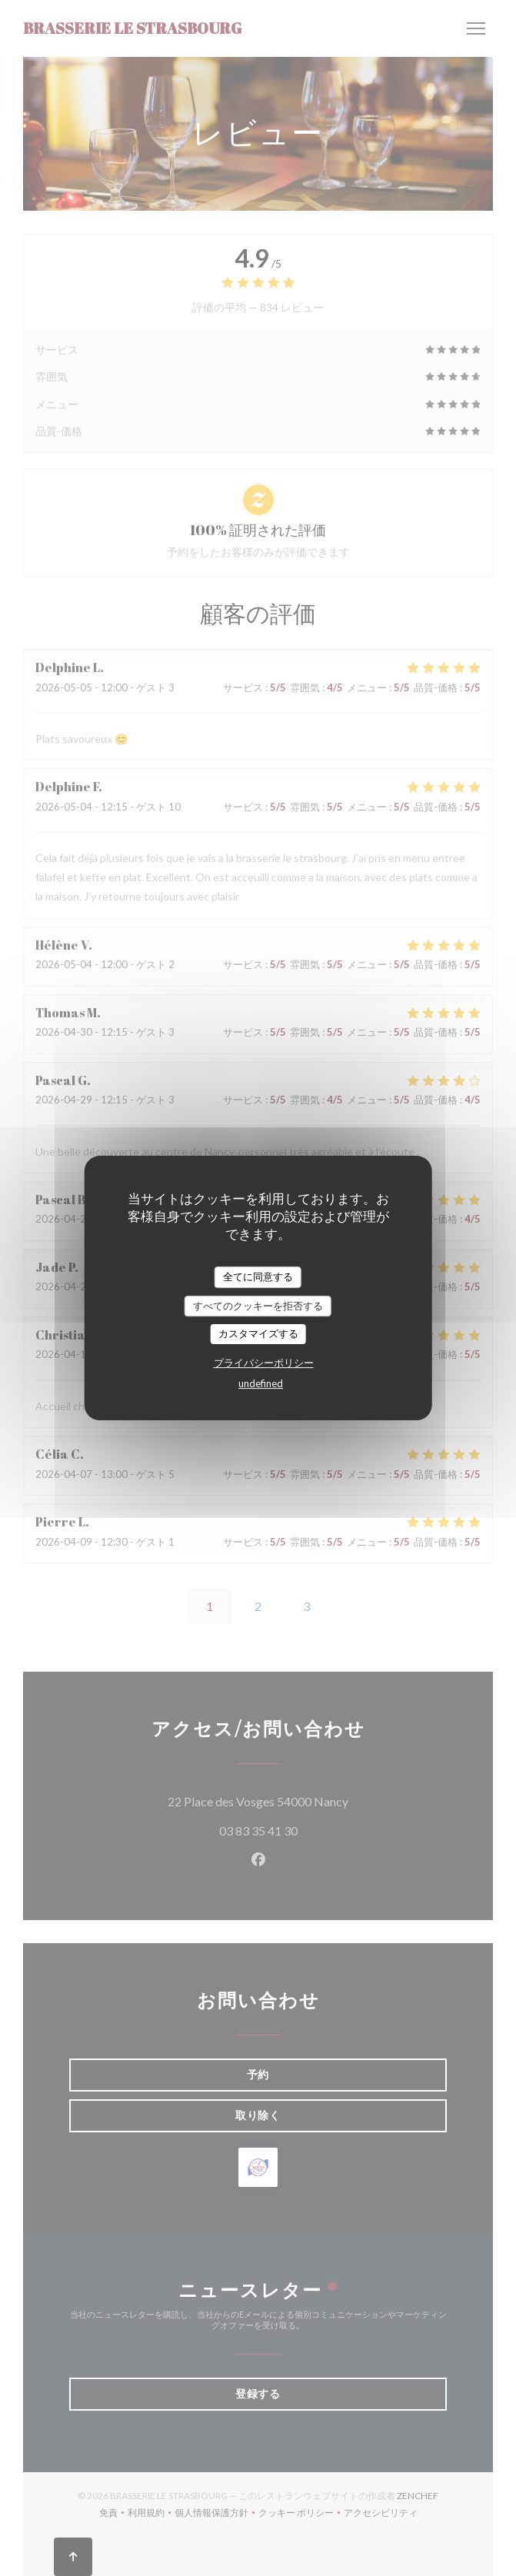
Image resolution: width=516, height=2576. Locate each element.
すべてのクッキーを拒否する (258, 1306)
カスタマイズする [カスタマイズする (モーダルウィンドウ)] (258, 1333)
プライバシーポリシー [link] (264, 1362)
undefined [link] (260, 1383)
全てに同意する (258, 1276)
